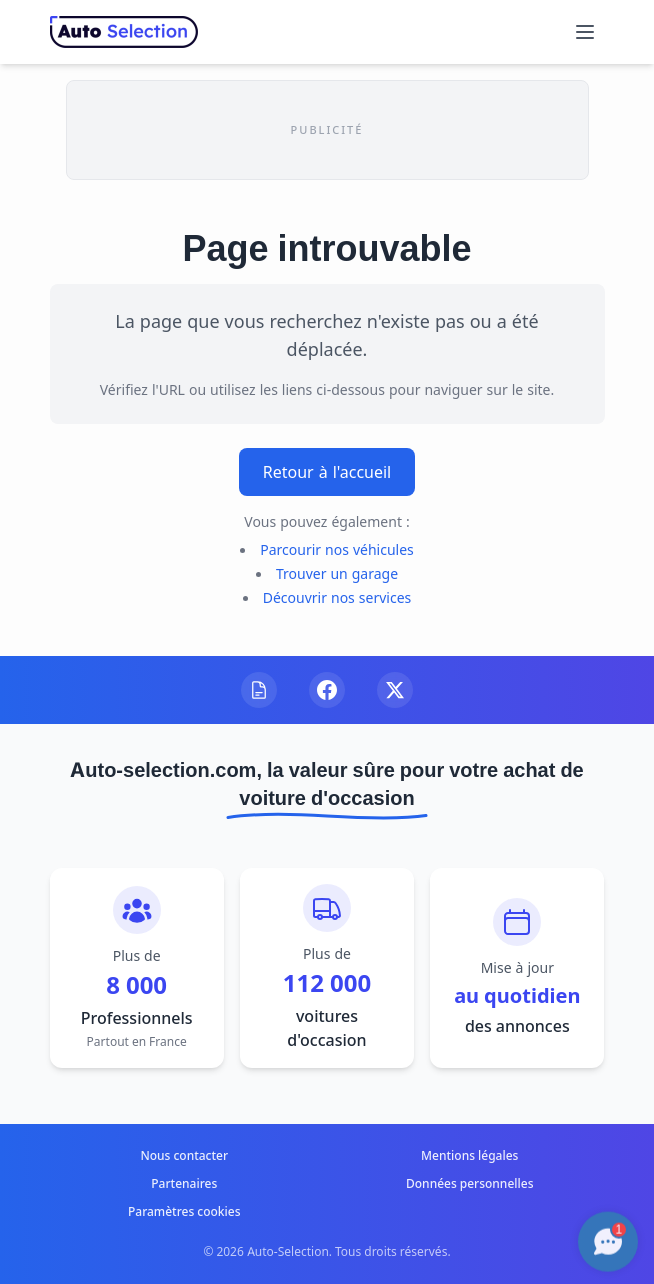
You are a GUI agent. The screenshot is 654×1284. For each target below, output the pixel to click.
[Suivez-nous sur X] (395, 690)
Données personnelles (469, 1183)
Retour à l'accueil (327, 472)
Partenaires (184, 1183)
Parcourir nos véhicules (337, 549)
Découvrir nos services (337, 597)
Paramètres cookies (184, 1211)
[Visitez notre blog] (259, 690)
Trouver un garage (337, 573)
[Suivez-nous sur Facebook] (327, 690)
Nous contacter (184, 1155)
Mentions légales (469, 1155)
